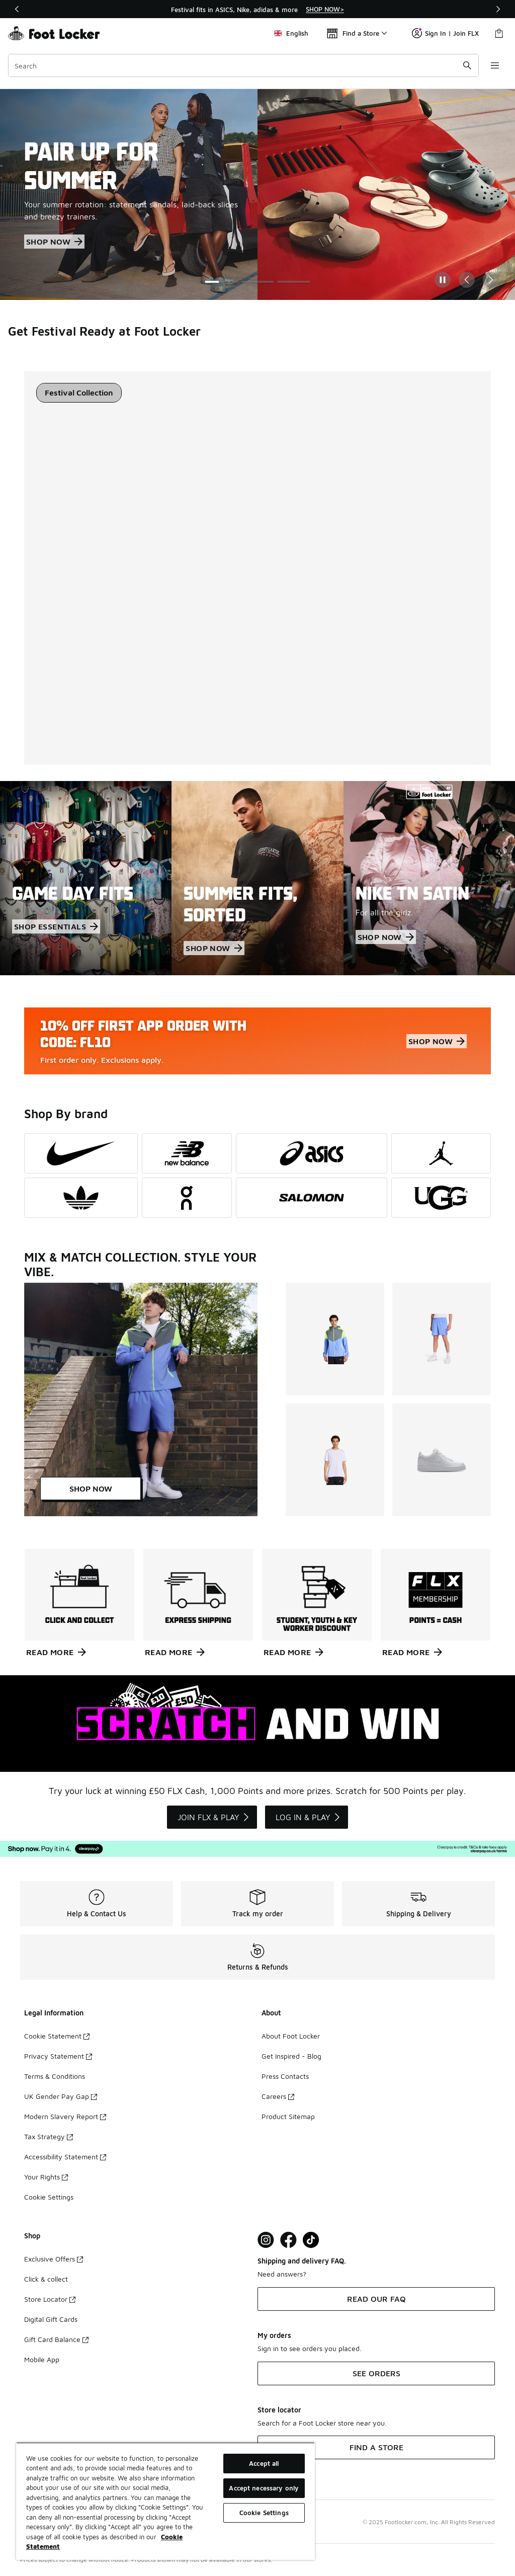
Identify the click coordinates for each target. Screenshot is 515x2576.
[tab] (79, 392)
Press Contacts (285, 2076)
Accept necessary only (264, 2488)
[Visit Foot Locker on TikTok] (311, 2240)
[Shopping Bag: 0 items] (499, 33)
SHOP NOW (54, 241)
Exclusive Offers (53, 2258)
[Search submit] (467, 65)
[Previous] (17, 9)
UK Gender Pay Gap (60, 2096)
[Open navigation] (495, 65)
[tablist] (79, 392)
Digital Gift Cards (50, 2319)
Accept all (264, 2463)
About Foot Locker (291, 2036)
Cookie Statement (57, 2036)
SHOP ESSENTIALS (56, 926)
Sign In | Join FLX (445, 33)
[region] (257, 9)
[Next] (498, 9)
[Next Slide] (491, 280)
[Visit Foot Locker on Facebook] (288, 2240)
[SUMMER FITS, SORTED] (257, 878)
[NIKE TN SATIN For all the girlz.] (429, 878)
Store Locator (49, 2299)
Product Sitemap (288, 2116)
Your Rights (46, 2176)
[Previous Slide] (467, 280)
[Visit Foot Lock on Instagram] (266, 2240)
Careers (278, 2096)
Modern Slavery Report (65, 2116)
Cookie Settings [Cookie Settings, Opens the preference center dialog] (264, 2513)
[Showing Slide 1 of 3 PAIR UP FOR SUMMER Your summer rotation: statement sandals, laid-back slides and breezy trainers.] (257, 194)
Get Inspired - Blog (291, 2056)
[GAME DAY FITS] (85, 878)
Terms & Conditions (54, 2076)
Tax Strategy (48, 2136)
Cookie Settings (48, 2197)
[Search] (243, 65)
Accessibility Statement (65, 2156)
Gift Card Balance (56, 2339)
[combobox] (243, 65)
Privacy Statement (58, 2056)
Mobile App (41, 2359)
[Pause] (443, 280)
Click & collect (46, 2279)
